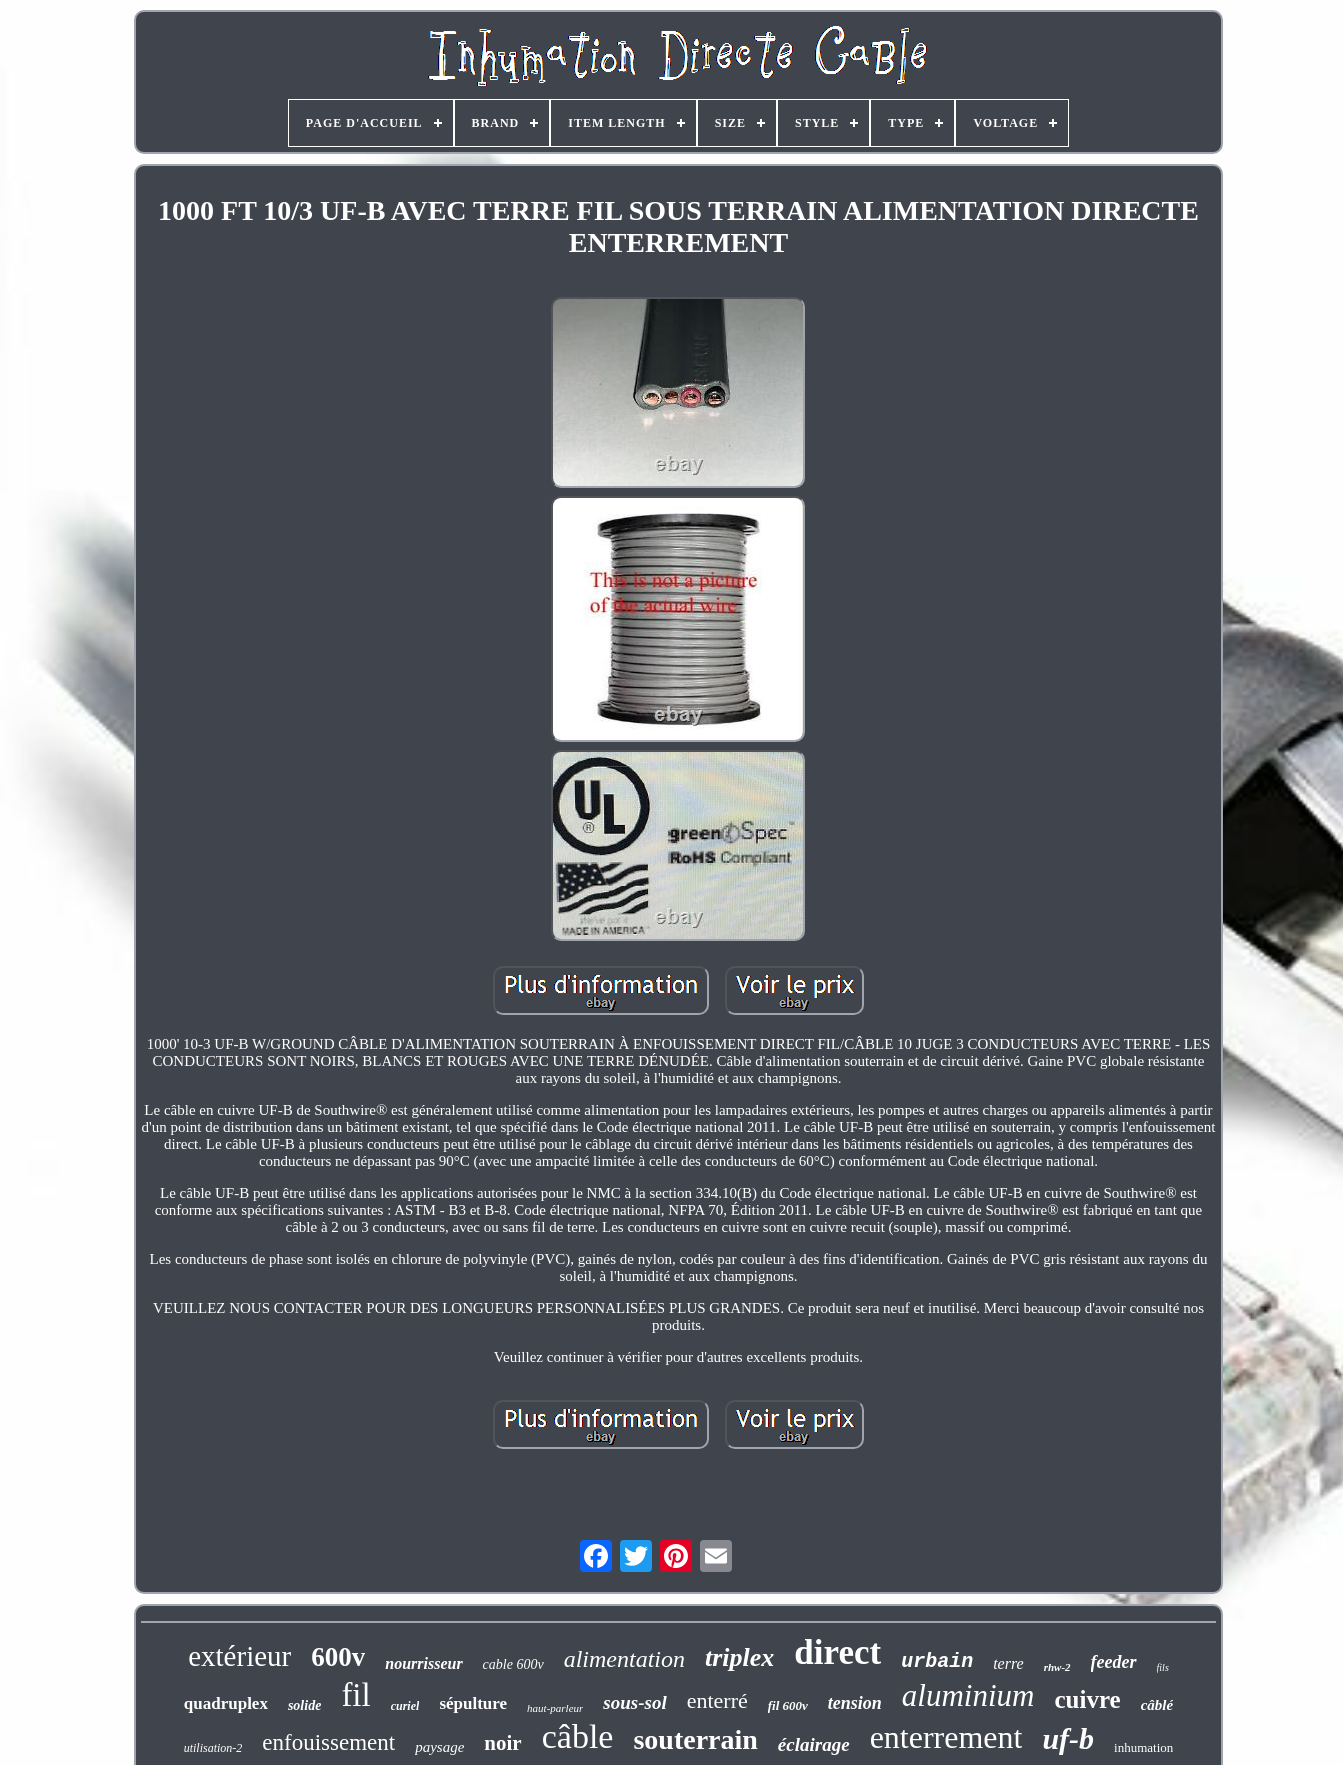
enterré (717, 1700)
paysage (439, 1747)
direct (837, 1652)
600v (338, 1657)
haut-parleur (555, 1708)
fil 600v (788, 1705)
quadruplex (226, 1703)
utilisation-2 (213, 1748)
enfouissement (328, 1742)
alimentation (624, 1659)
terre (1008, 1663)
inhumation (1143, 1747)
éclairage (814, 1744)
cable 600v (513, 1664)
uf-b (1068, 1738)
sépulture (473, 1703)
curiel (405, 1706)
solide (304, 1705)
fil (355, 1695)
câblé (1157, 1705)
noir (502, 1743)
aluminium (968, 1695)
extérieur (239, 1656)
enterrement (946, 1737)
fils (1163, 1667)
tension (855, 1703)
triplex (739, 1657)
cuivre (1087, 1699)
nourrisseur (423, 1663)
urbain (937, 1661)
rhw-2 (1057, 1667)
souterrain (695, 1739)
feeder (1114, 1662)
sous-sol (634, 1702)
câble (578, 1736)
